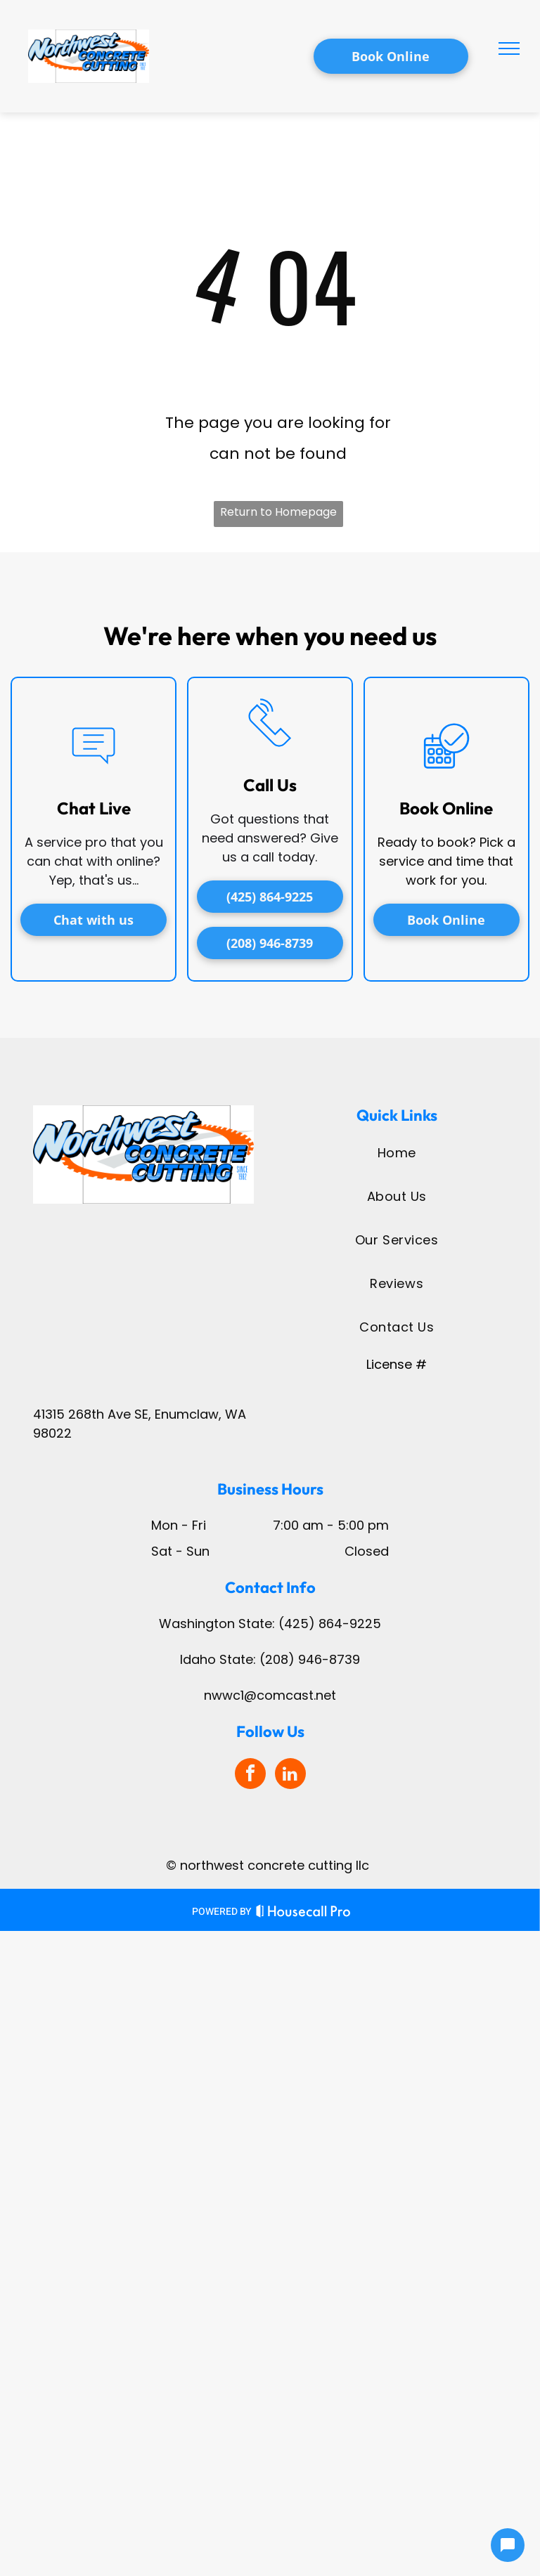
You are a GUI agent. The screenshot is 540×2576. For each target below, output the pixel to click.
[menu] (509, 48)
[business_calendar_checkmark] (446, 779)
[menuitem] (396, 1152)
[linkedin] (290, 1775)
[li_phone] (270, 756)
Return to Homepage (278, 512)
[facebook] (250, 1775)
